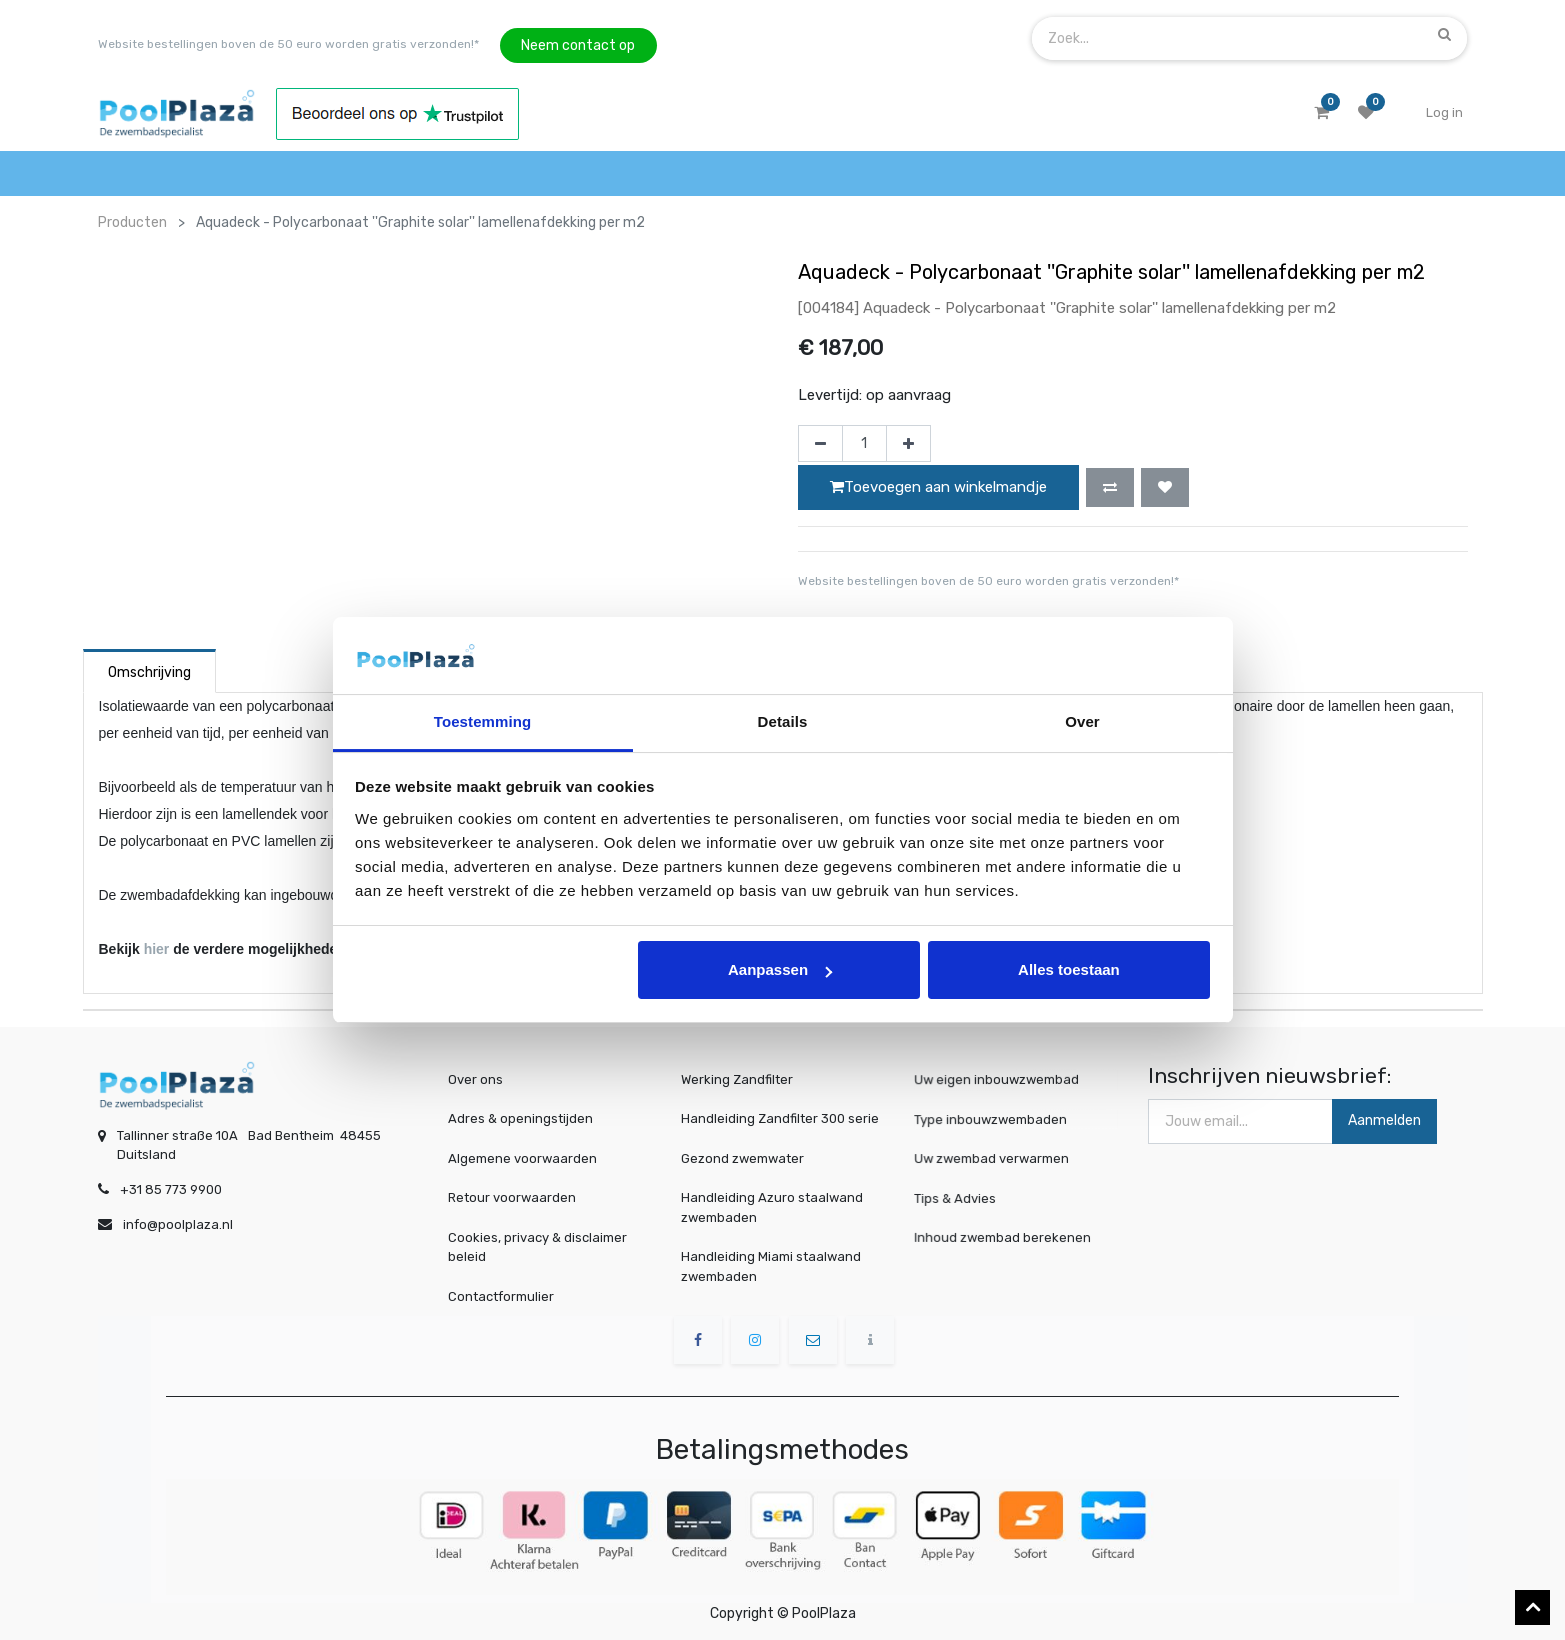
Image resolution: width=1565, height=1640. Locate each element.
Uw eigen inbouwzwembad (1000, 1080)
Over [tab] (1082, 721)
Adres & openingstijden (520, 1118)
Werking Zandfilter (737, 1079)
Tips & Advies (963, 1197)
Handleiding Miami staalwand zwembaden (771, 1266)
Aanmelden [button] (1384, 1120)
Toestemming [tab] (483, 721)
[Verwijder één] (820, 444)
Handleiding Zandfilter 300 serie (780, 1118)
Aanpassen (780, 969)
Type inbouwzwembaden (995, 1119)
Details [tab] (783, 721)
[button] (1110, 487)
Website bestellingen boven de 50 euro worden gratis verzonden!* (288, 44)
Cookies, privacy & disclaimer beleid (537, 1247)
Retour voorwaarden (512, 1197)
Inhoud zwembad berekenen (1006, 1237)
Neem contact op (578, 45)
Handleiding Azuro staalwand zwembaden (772, 1207)
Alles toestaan (1069, 969)
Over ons (475, 1079)
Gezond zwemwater (742, 1158)
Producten (132, 222)
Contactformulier (501, 1296)
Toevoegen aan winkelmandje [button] (938, 487)
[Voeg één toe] (908, 444)
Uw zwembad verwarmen (996, 1159)
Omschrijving (149, 672)
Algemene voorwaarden (522, 1158)
